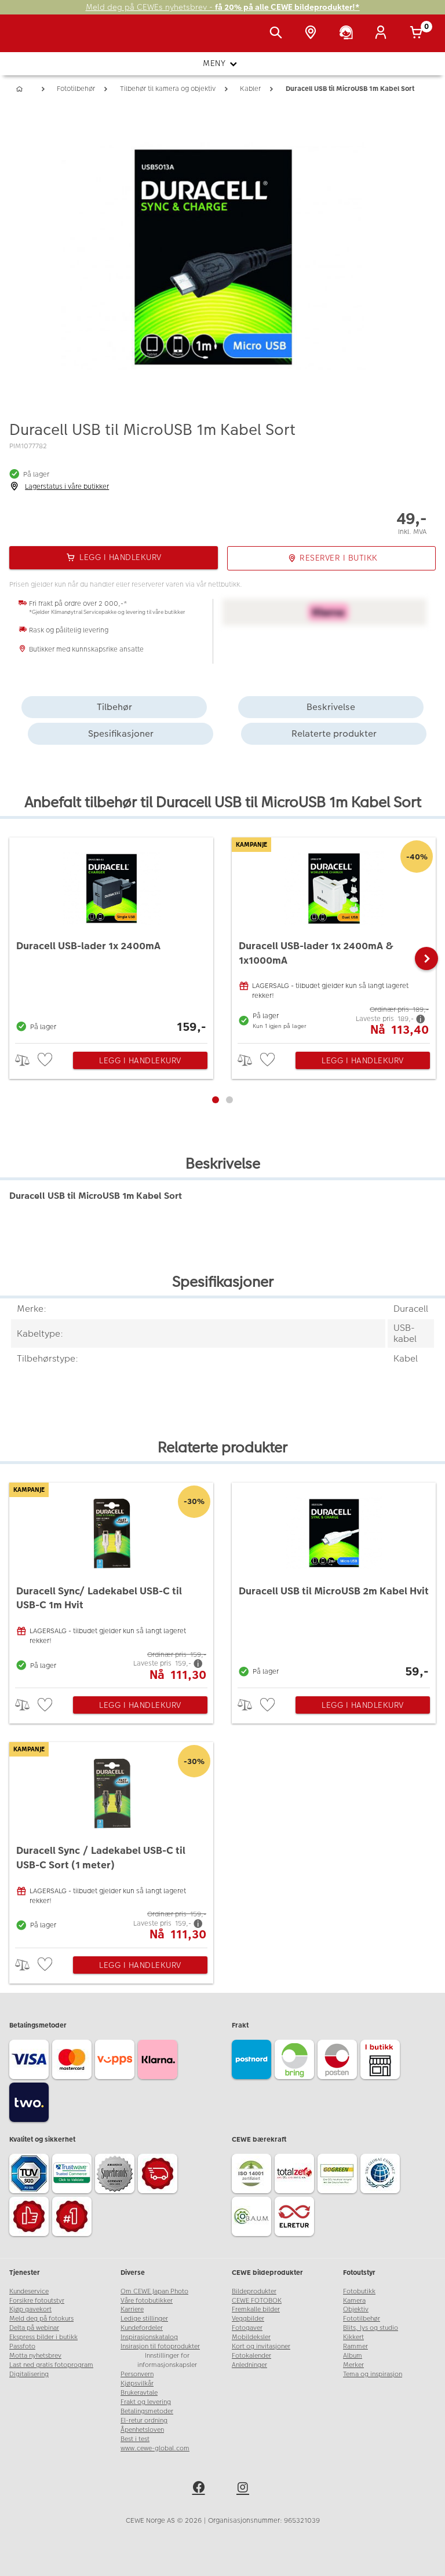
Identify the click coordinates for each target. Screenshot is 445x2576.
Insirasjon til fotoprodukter (160, 2346)
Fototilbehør (361, 2318)
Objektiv (356, 2309)
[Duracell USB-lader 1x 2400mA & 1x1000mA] (334, 937)
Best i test (135, 2439)
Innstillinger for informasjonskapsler (167, 2360)
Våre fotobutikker (147, 2300)
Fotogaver (247, 2327)
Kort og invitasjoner (261, 2346)
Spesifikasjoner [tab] (121, 733)
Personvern (137, 2374)
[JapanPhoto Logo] (33, 39)
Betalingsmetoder (147, 2411)
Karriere (132, 2309)
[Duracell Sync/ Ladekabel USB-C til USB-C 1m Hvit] (111, 1582)
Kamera (354, 2300)
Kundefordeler (142, 2327)
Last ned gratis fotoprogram (51, 2365)
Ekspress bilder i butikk (43, 2337)
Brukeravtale (139, 2392)
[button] (426, 958)
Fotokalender (251, 2355)
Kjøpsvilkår (137, 2383)
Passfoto (22, 2346)
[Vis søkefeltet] (278, 33)
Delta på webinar (34, 2327)
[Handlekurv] (418, 33)
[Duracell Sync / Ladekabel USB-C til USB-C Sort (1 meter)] (111, 1842)
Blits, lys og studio (370, 2327)
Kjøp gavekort (30, 2309)
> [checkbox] (26, 1060)
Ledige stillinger (144, 2318)
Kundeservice (29, 2291)
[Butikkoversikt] (313, 33)
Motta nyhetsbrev (35, 2355)
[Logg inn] (383, 33)
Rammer (355, 2346)
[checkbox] (46, 1060)
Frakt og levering (146, 2402)
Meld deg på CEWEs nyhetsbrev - (223, 7)
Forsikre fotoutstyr (36, 2300)
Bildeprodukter (254, 2291)
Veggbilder (248, 2318)
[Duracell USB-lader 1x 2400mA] (111, 937)
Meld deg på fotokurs (41, 2318)
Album (352, 2355)
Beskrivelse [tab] (331, 706)
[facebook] (200, 2489)
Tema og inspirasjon (372, 2374)
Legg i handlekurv (140, 1060)
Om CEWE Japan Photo (154, 2291)
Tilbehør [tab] (114, 706)
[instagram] (244, 2489)
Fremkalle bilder (256, 2309)
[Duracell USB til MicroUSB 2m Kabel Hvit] (334, 1582)
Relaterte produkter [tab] (334, 733)
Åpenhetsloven (142, 2429)
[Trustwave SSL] (73, 2175)
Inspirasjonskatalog (149, 2337)
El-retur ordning (144, 2420)
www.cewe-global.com (155, 2448)
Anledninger (249, 2365)
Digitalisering (29, 2374)
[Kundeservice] (348, 33)
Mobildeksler (251, 2337)
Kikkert (353, 2337)
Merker (353, 2365)
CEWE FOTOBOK (257, 2300)
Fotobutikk (359, 2291)
